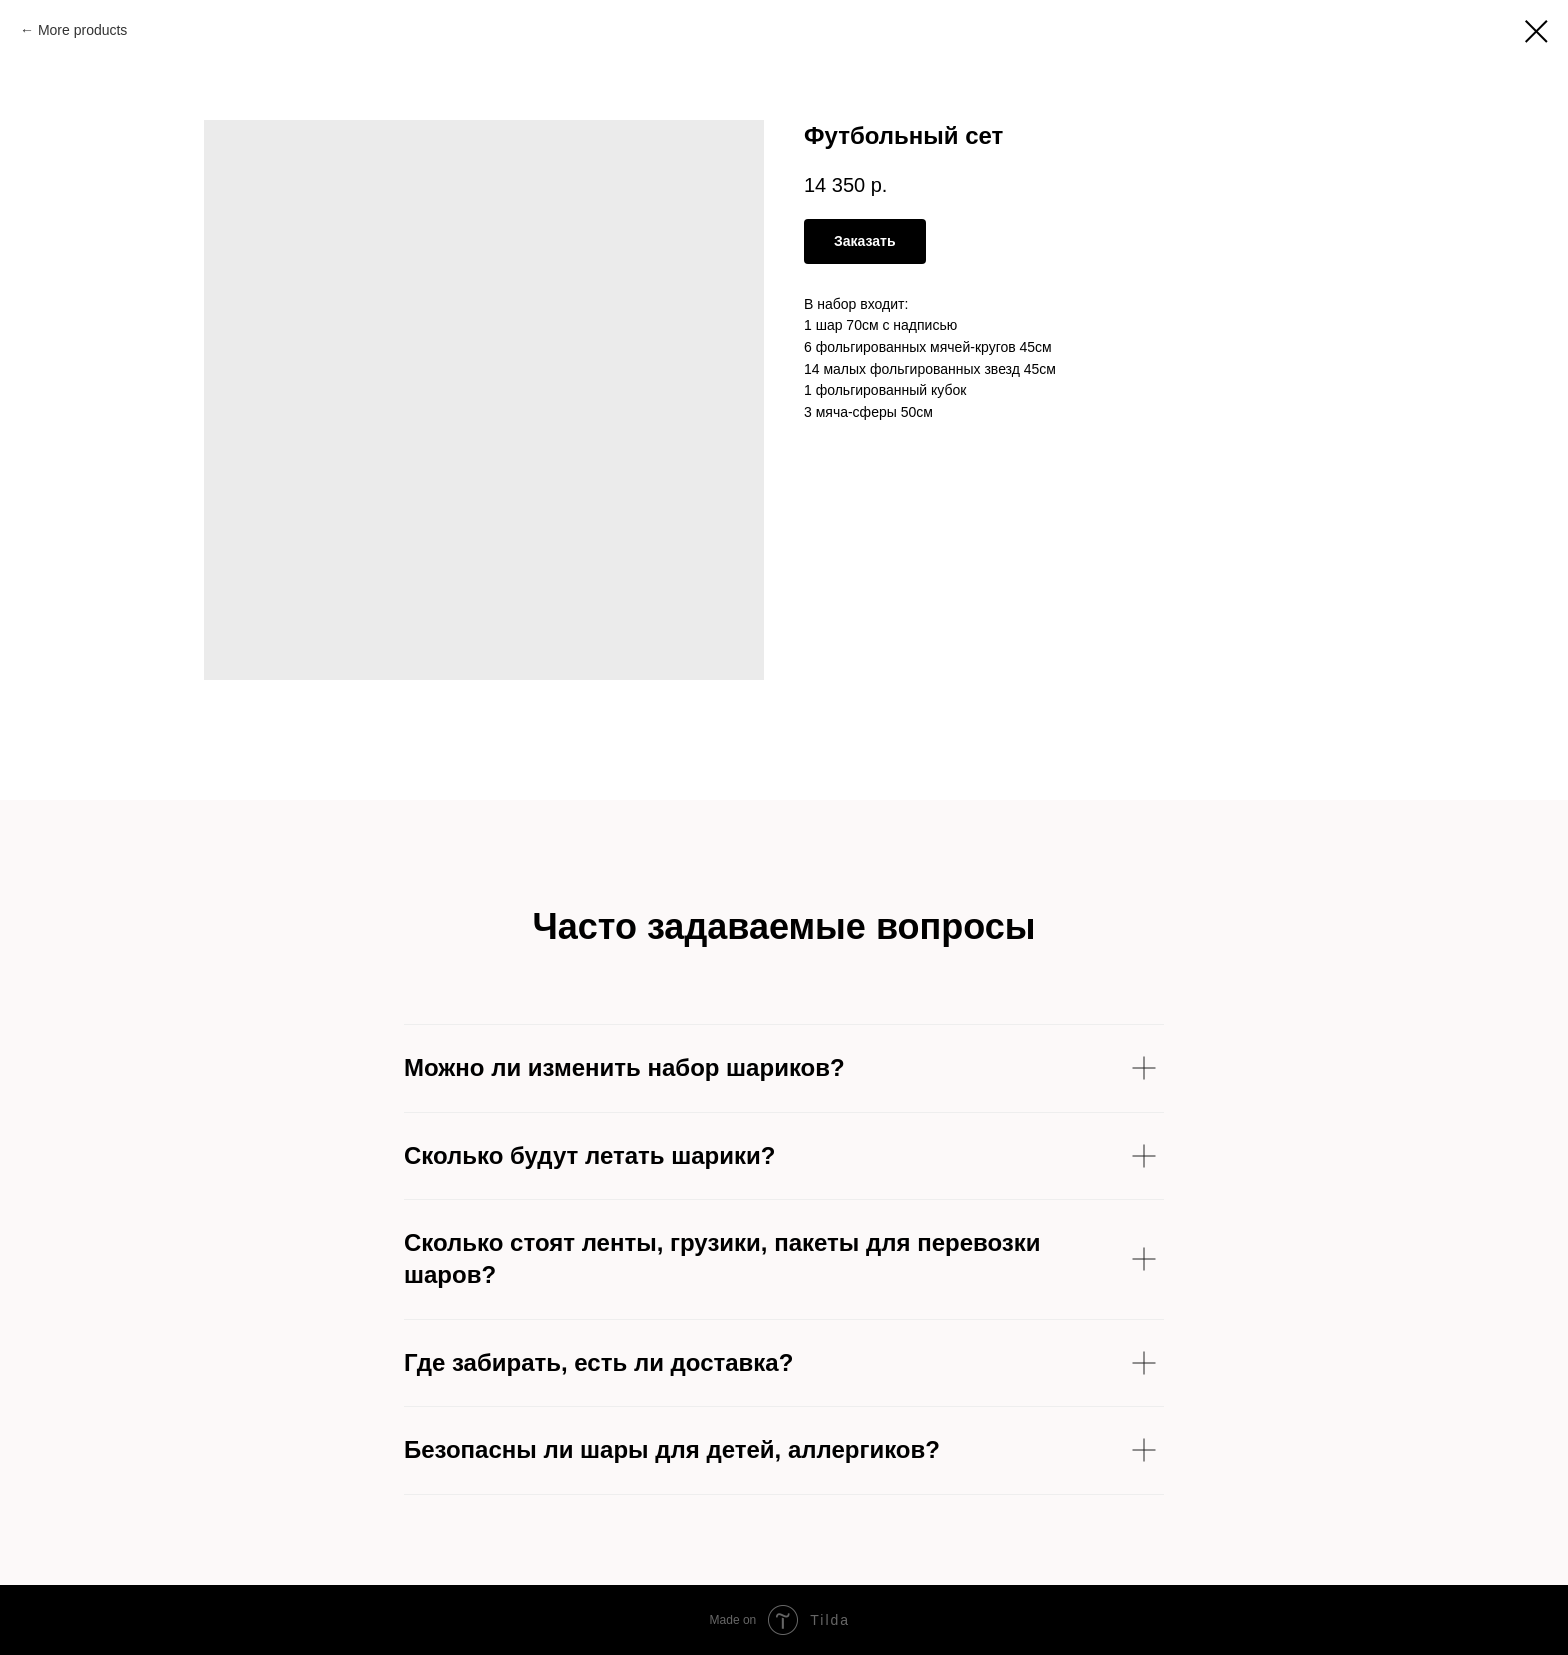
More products (82, 30)
